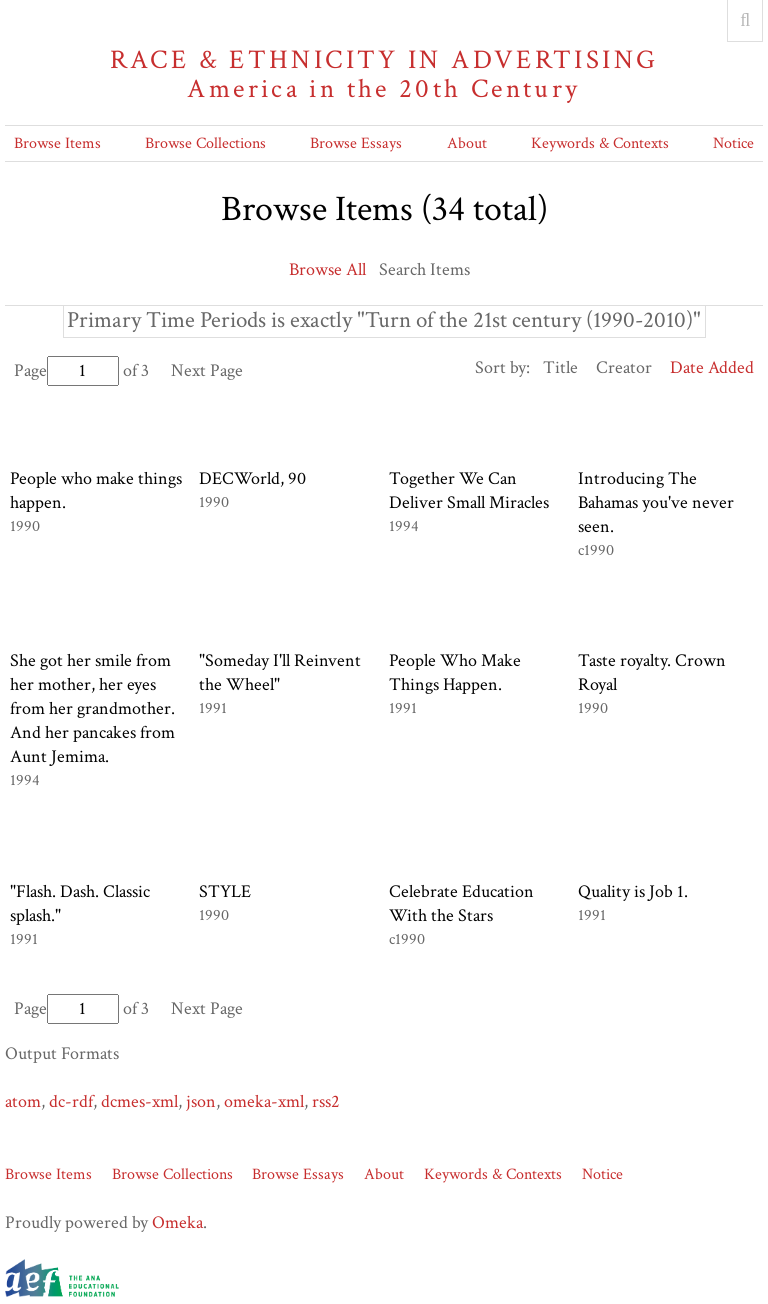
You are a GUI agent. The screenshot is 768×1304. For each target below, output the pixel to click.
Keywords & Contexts (600, 143)
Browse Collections (205, 143)
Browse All (327, 269)
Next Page (207, 370)
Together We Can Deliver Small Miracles (469, 490)
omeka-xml (264, 1101)
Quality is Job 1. (633, 891)
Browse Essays (356, 143)
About (467, 143)
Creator (624, 367)
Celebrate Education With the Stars (461, 903)
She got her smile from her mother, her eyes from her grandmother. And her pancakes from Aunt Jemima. (92, 708)
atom (23, 1101)
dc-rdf (71, 1101)
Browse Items (57, 143)
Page (66, 370)
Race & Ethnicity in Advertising (384, 74)
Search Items (424, 269)
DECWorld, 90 (252, 478)
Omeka (177, 1222)
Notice (733, 143)
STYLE (225, 891)
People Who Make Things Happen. (455, 672)
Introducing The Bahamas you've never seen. (656, 502)
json (201, 1101)
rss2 (326, 1101)
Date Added (712, 367)
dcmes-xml (139, 1101)
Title (560, 367)
